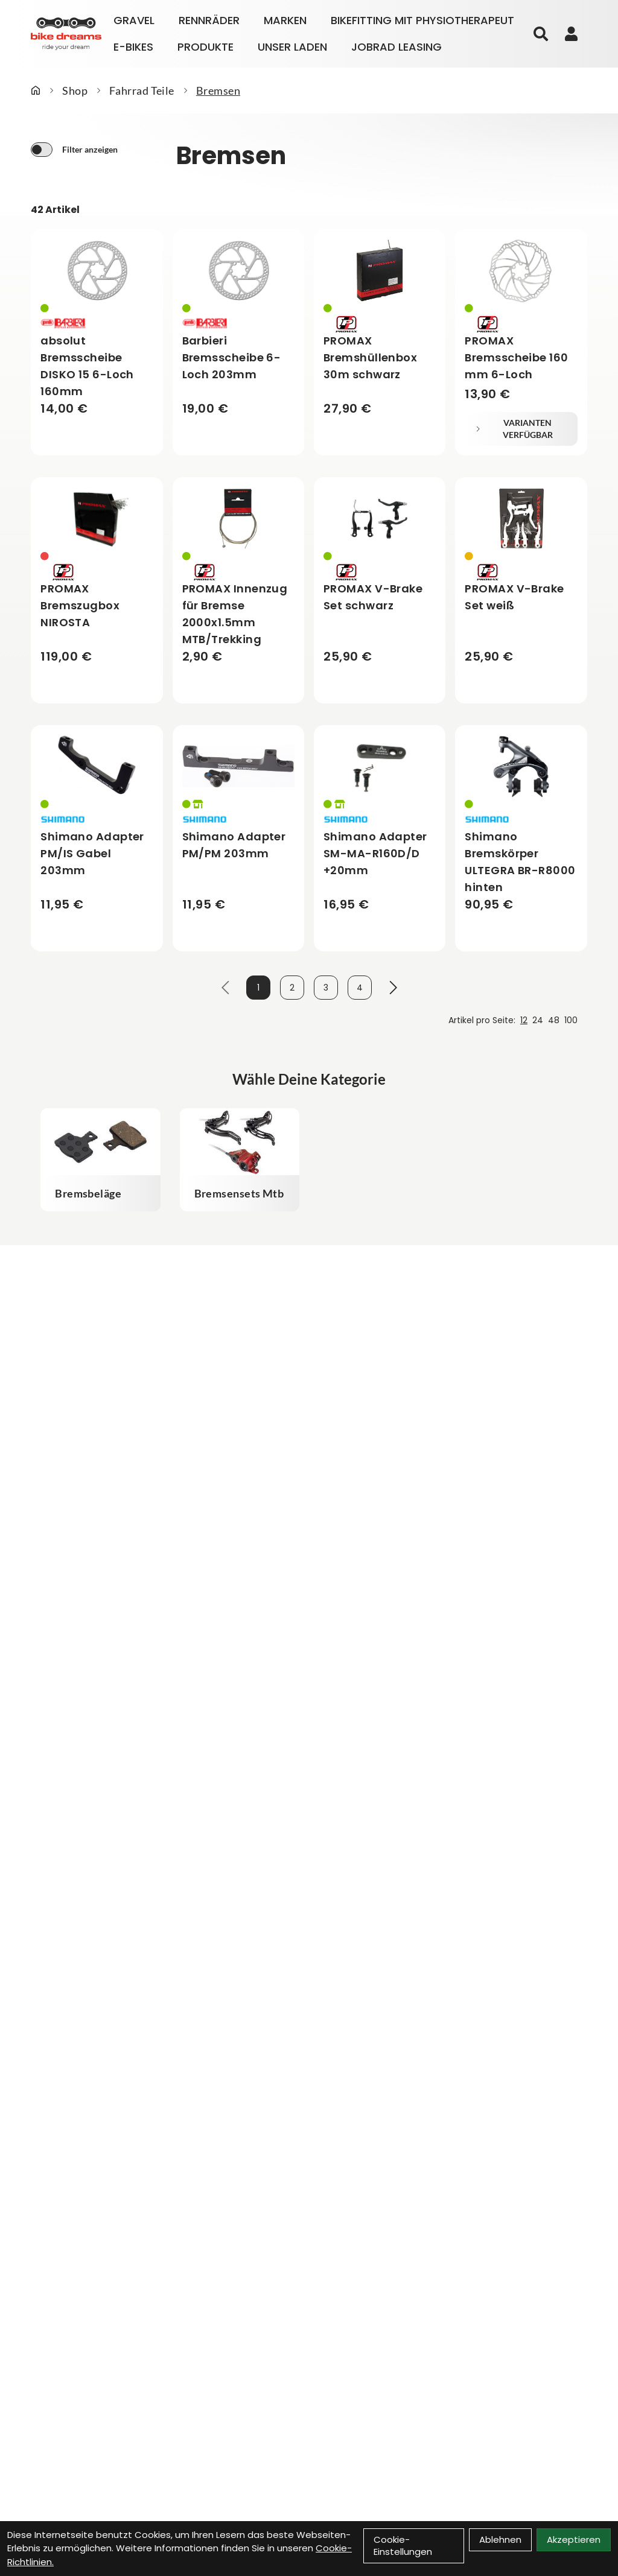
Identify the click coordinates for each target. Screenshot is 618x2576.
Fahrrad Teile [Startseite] (141, 90)
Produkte (205, 46)
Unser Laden (292, 46)
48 (553, 1020)
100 (571, 1020)
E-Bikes (133, 46)
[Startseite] (35, 90)
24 (537, 1020)
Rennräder (209, 20)
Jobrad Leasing (396, 46)
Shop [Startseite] (75, 90)
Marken (285, 20)
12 (523, 1020)
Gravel (133, 20)
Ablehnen (500, 2539)
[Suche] (540, 33)
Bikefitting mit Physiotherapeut (422, 20)
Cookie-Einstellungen (403, 2545)
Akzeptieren (573, 2539)
